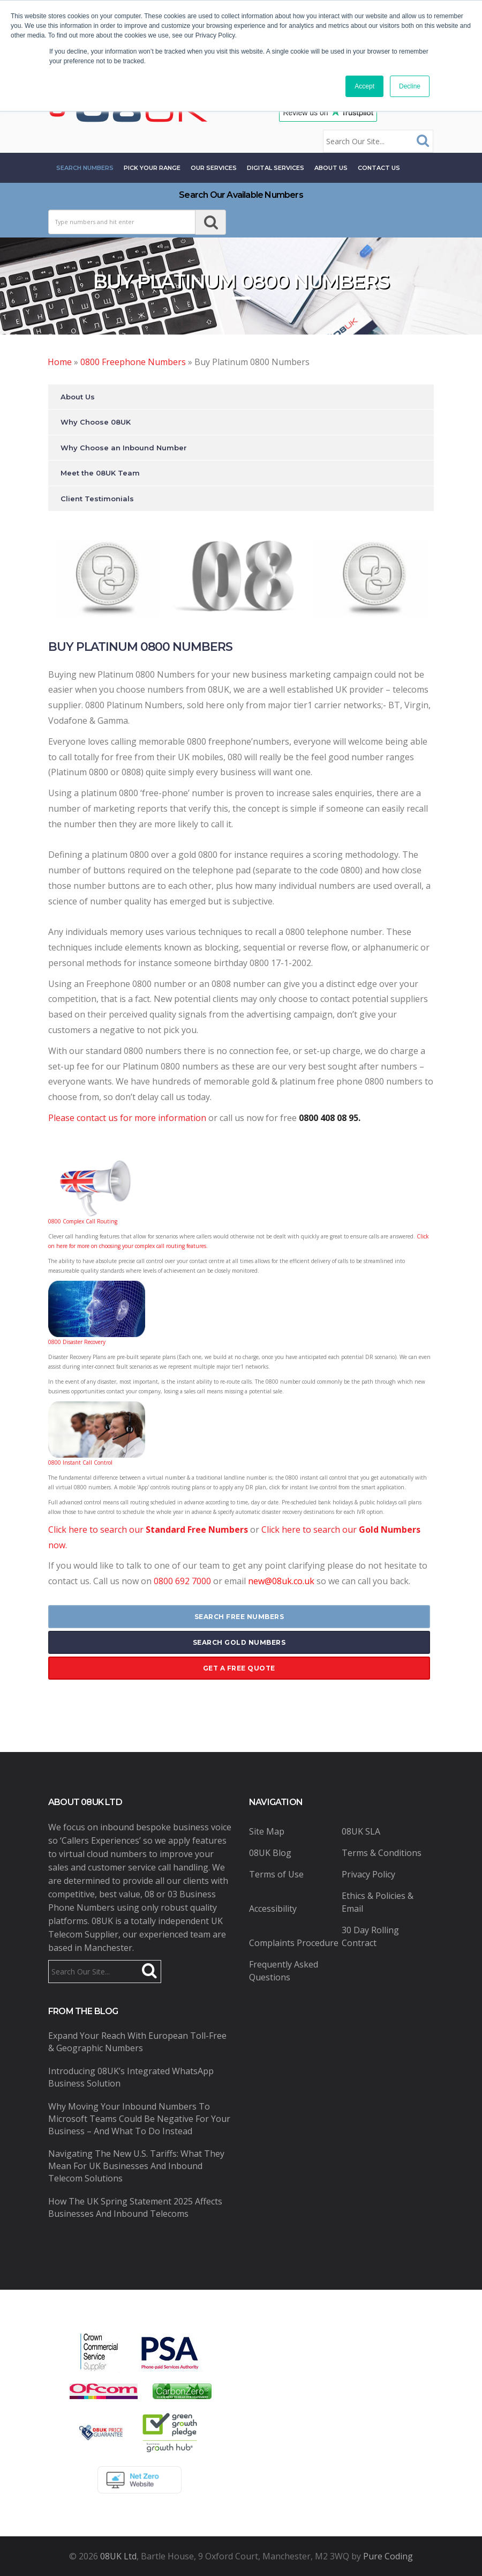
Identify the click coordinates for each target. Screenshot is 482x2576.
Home (60, 362)
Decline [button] (409, 86)
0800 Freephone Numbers (133, 362)
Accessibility (273, 1908)
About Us (331, 168)
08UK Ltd (118, 2556)
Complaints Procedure (293, 1943)
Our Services (214, 168)
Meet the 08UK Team (100, 473)
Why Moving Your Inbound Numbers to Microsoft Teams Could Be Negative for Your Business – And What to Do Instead (139, 2118)
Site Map (266, 1831)
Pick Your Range (152, 168)
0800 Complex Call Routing (82, 1221)
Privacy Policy (368, 1874)
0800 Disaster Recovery (77, 1342)
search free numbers (239, 1617)
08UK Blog (270, 1853)
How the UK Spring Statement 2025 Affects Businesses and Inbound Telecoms (135, 2207)
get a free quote (239, 1668)
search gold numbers (239, 1642)
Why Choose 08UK (96, 422)
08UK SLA (361, 1831)
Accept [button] (364, 86)
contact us (379, 168)
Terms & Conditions (381, 1853)
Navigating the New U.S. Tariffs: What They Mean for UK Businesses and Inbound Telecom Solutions (136, 2166)
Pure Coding (388, 2556)
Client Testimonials (97, 498)
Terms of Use (276, 1874)
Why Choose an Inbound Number (124, 447)
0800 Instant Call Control (80, 1462)
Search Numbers (85, 168)
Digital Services (275, 168)
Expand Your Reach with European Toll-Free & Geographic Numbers (137, 2042)
